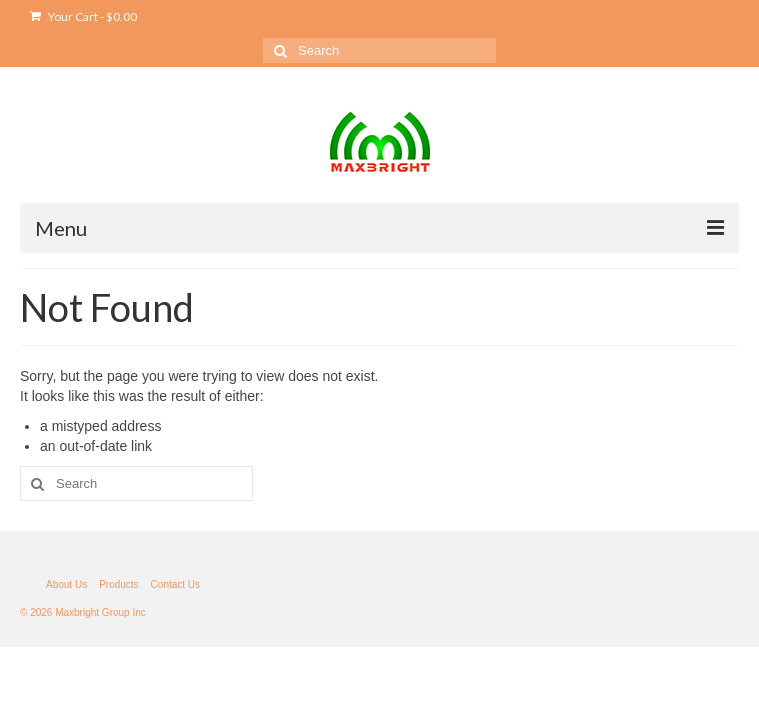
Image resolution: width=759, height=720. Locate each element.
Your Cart (83, 16)
